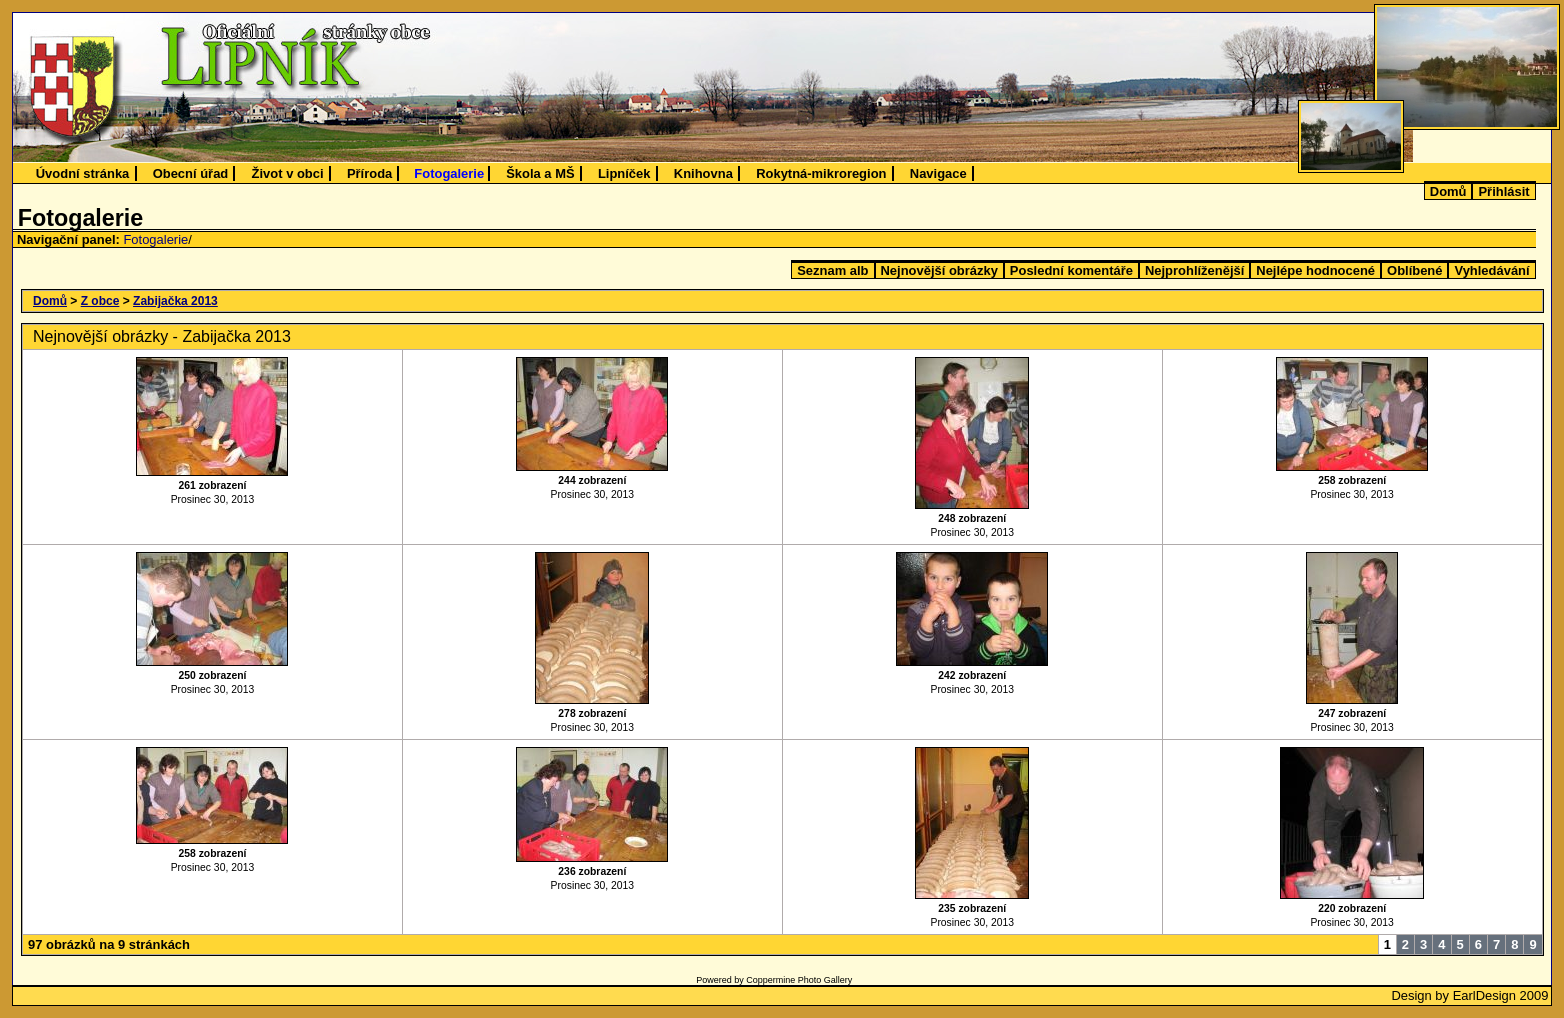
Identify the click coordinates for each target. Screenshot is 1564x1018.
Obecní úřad (191, 173)
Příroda (369, 173)
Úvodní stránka (83, 173)
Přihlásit (1503, 191)
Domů (1448, 191)
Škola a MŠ (540, 173)
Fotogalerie (449, 173)
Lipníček (624, 173)
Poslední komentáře (1071, 270)
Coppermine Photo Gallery (799, 980)
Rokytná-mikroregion (821, 173)
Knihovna (703, 173)
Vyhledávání (1491, 270)
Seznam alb (832, 270)
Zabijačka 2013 (175, 301)
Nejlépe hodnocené (1315, 270)
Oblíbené (1414, 270)
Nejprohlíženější (1194, 270)
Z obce (100, 301)
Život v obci (288, 173)
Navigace (938, 173)
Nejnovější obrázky (939, 270)
